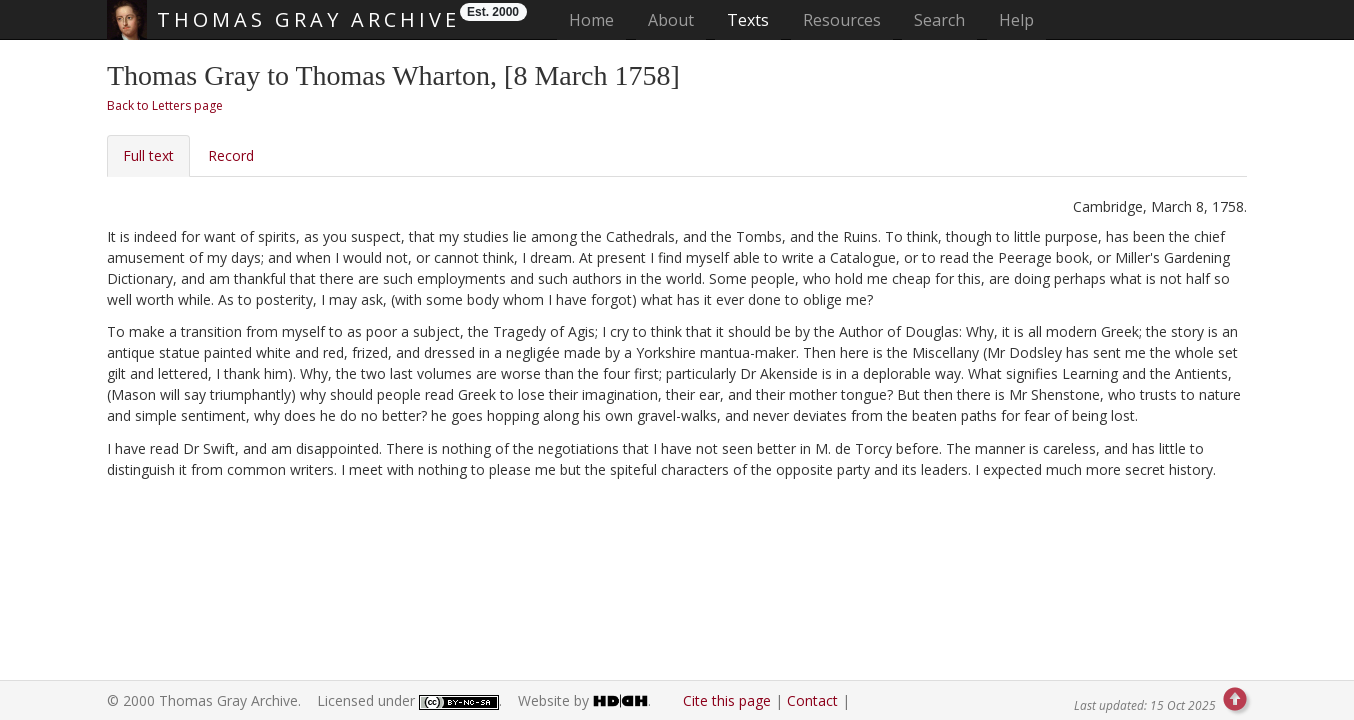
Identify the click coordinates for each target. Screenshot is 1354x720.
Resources (842, 20)
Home (597, 19)
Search (939, 20)
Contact (812, 700)
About (671, 20)
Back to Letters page (165, 105)
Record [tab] (231, 155)
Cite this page (727, 700)
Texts (748, 20)
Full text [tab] (148, 155)
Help (1016, 20)
